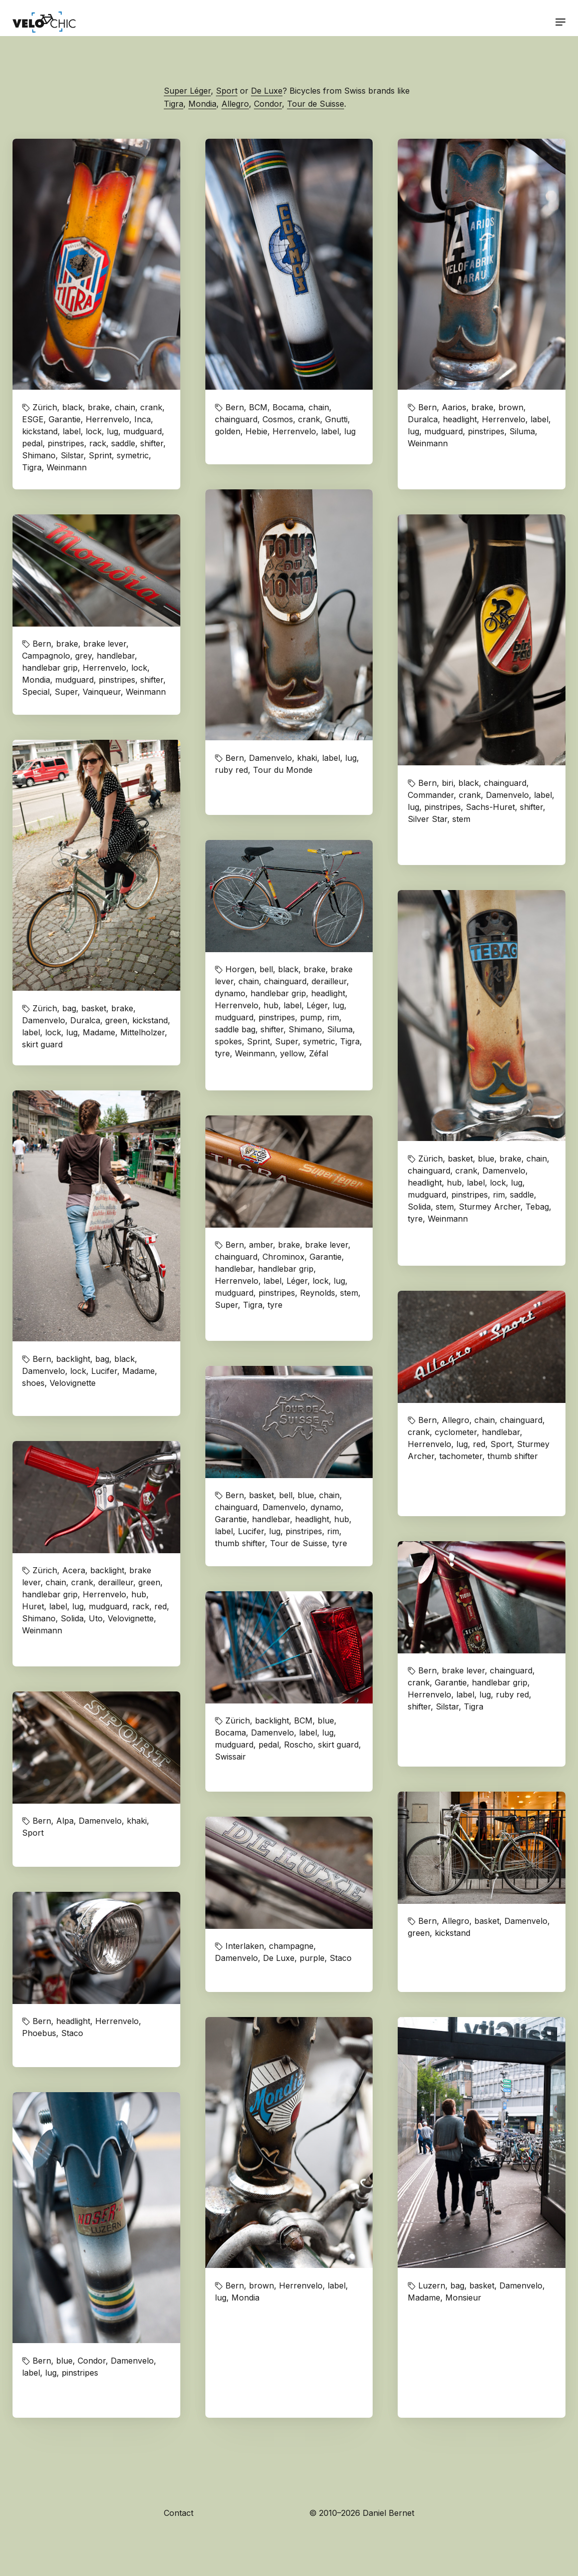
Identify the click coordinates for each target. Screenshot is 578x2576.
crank (151, 407)
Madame (99, 1032)
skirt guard (42, 1044)
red (479, 1444)
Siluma (522, 431)
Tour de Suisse (315, 104)
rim (333, 1017)
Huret (33, 1606)
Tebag (537, 1207)
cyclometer (456, 1432)
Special (36, 692)
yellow (292, 1053)
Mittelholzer (142, 1032)
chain (125, 407)
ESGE (33, 419)
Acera (73, 1570)
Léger (317, 1005)
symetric (133, 455)
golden (227, 431)
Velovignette (73, 1383)
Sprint (100, 455)
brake (99, 407)
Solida (419, 1207)
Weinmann (67, 467)
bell (266, 969)
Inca (142, 419)
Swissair (230, 1757)
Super (66, 692)
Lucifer (104, 1371)
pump (311, 1017)
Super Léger (187, 91)
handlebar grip (50, 668)
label (72, 431)
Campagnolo (46, 656)
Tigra (173, 104)
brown (510, 407)
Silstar (72, 455)
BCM (258, 407)
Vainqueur (102, 692)
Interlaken (244, 1946)
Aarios (454, 407)
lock (94, 431)
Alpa (65, 1821)
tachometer (460, 1456)
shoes (33, 1383)
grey (83, 656)
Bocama (288, 407)
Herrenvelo (107, 419)
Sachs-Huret (490, 807)
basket (93, 1008)
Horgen (239, 969)
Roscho (298, 1745)
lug (112, 431)
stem (461, 819)
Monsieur (463, 2298)
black (72, 407)
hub (270, 1005)
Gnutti (336, 419)
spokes (228, 1041)
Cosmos (277, 419)
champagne (291, 1946)
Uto (96, 1618)
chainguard (236, 419)
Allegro (235, 104)
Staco (341, 1958)
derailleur (329, 981)
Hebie (256, 431)
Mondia (202, 104)
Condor (268, 104)
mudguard (142, 431)
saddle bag (235, 1029)
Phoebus (39, 2033)
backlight (73, 1359)
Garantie (65, 419)
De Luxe (266, 91)
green (116, 1020)
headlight (460, 419)
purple (312, 1958)
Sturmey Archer (489, 1207)
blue (486, 1159)
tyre (222, 1053)
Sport (226, 91)
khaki (307, 758)
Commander (431, 795)
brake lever (104, 644)
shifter (151, 443)
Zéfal (318, 1053)
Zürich (45, 407)
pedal (32, 443)
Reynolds (317, 1293)
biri (447, 783)
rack (97, 443)
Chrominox (283, 1257)
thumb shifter (512, 1456)
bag (69, 1008)
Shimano (39, 455)
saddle (123, 443)
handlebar (116, 656)
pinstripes (66, 443)
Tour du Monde (283, 770)
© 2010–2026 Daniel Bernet (361, 2513)
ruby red (231, 770)
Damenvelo (270, 758)
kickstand (40, 431)
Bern (234, 407)
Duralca (423, 419)
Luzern (431, 2285)
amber (261, 1245)
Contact (178, 2513)
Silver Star (427, 819)
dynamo (230, 993)
